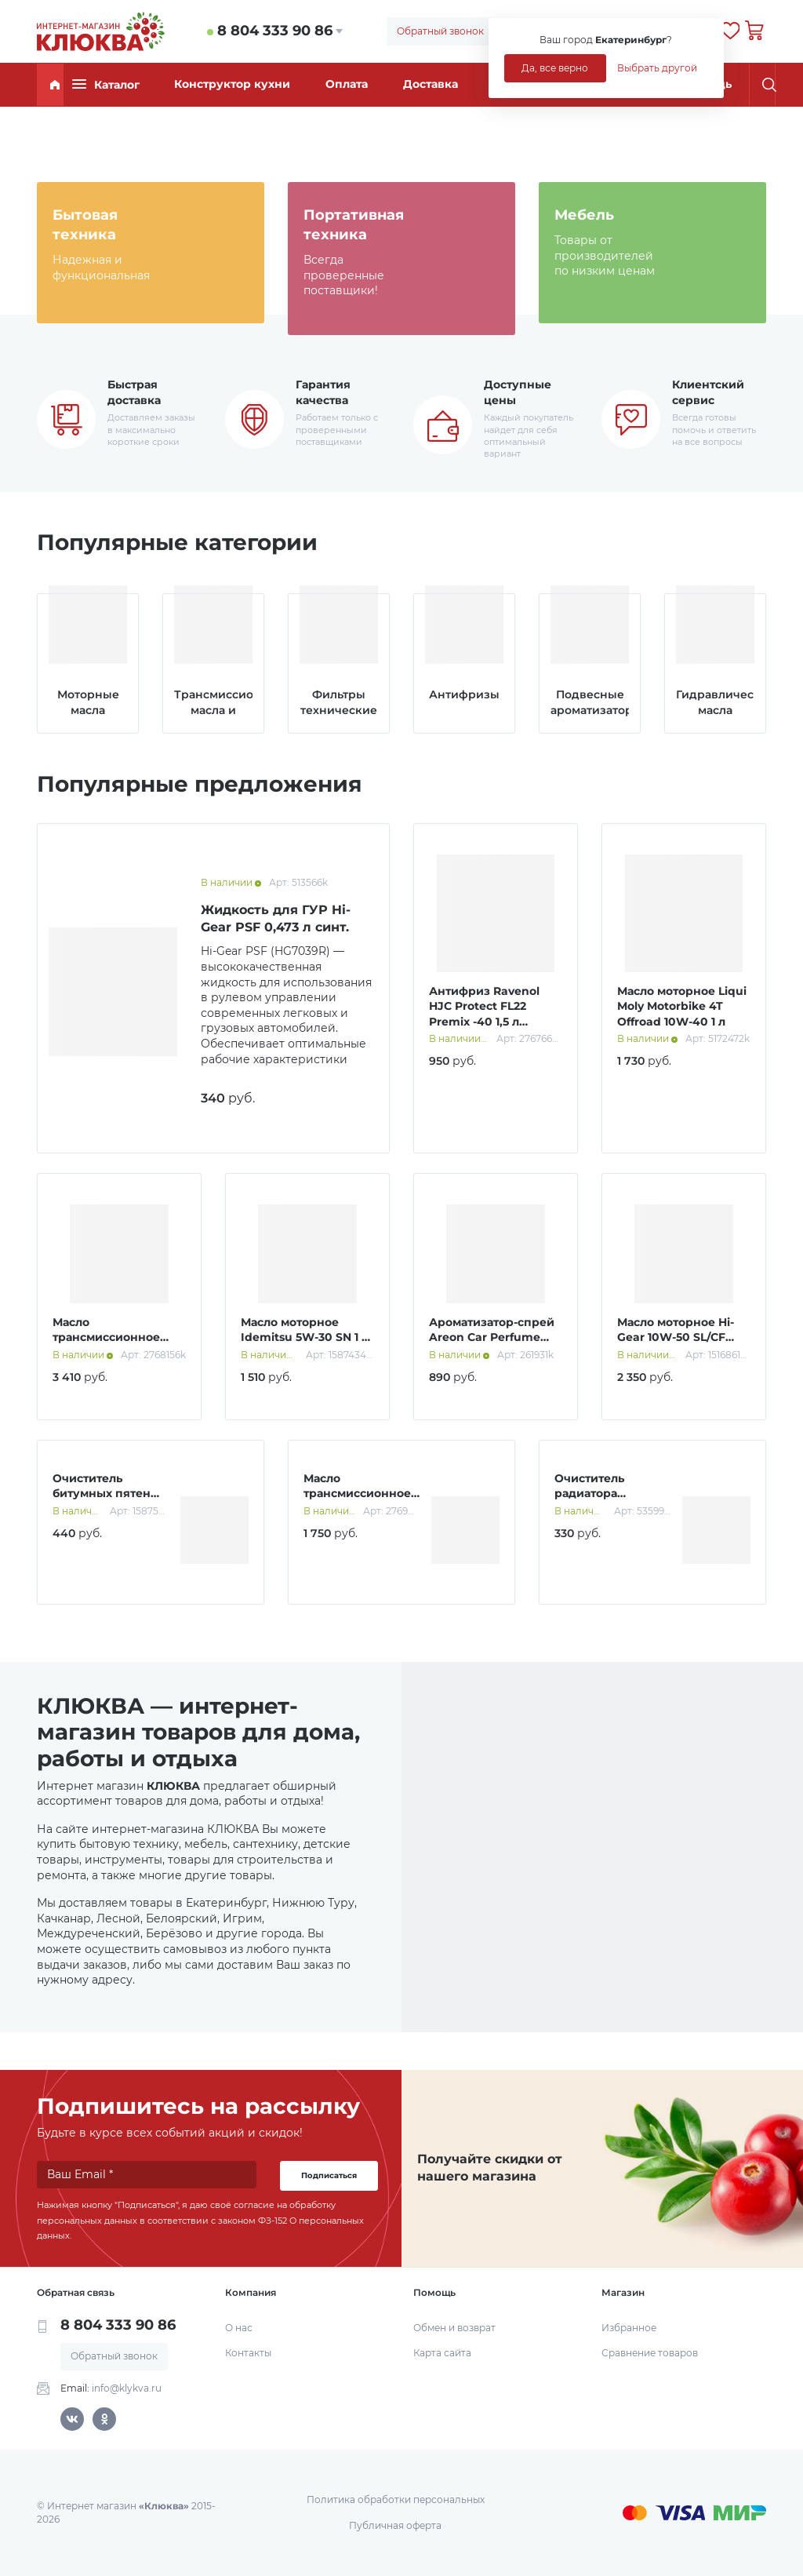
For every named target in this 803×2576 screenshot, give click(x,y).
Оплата (346, 84)
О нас (239, 2328)
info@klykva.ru (127, 2388)
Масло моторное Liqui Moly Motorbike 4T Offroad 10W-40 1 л (682, 1006)
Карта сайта (442, 2353)
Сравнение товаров (649, 2353)
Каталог (106, 84)
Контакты (248, 2353)
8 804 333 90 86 (274, 30)
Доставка (430, 84)
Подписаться (329, 2175)
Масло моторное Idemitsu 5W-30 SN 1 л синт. (305, 1337)
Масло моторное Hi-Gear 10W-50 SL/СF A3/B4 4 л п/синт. (675, 1337)
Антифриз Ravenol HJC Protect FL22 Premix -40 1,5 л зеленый (484, 1014)
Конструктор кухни (232, 84)
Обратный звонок (440, 31)
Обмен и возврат (454, 2328)
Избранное (628, 2328)
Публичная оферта (395, 2525)
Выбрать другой (657, 68)
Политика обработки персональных (396, 2499)
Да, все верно (554, 68)
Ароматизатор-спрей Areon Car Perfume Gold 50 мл (491, 1337)
